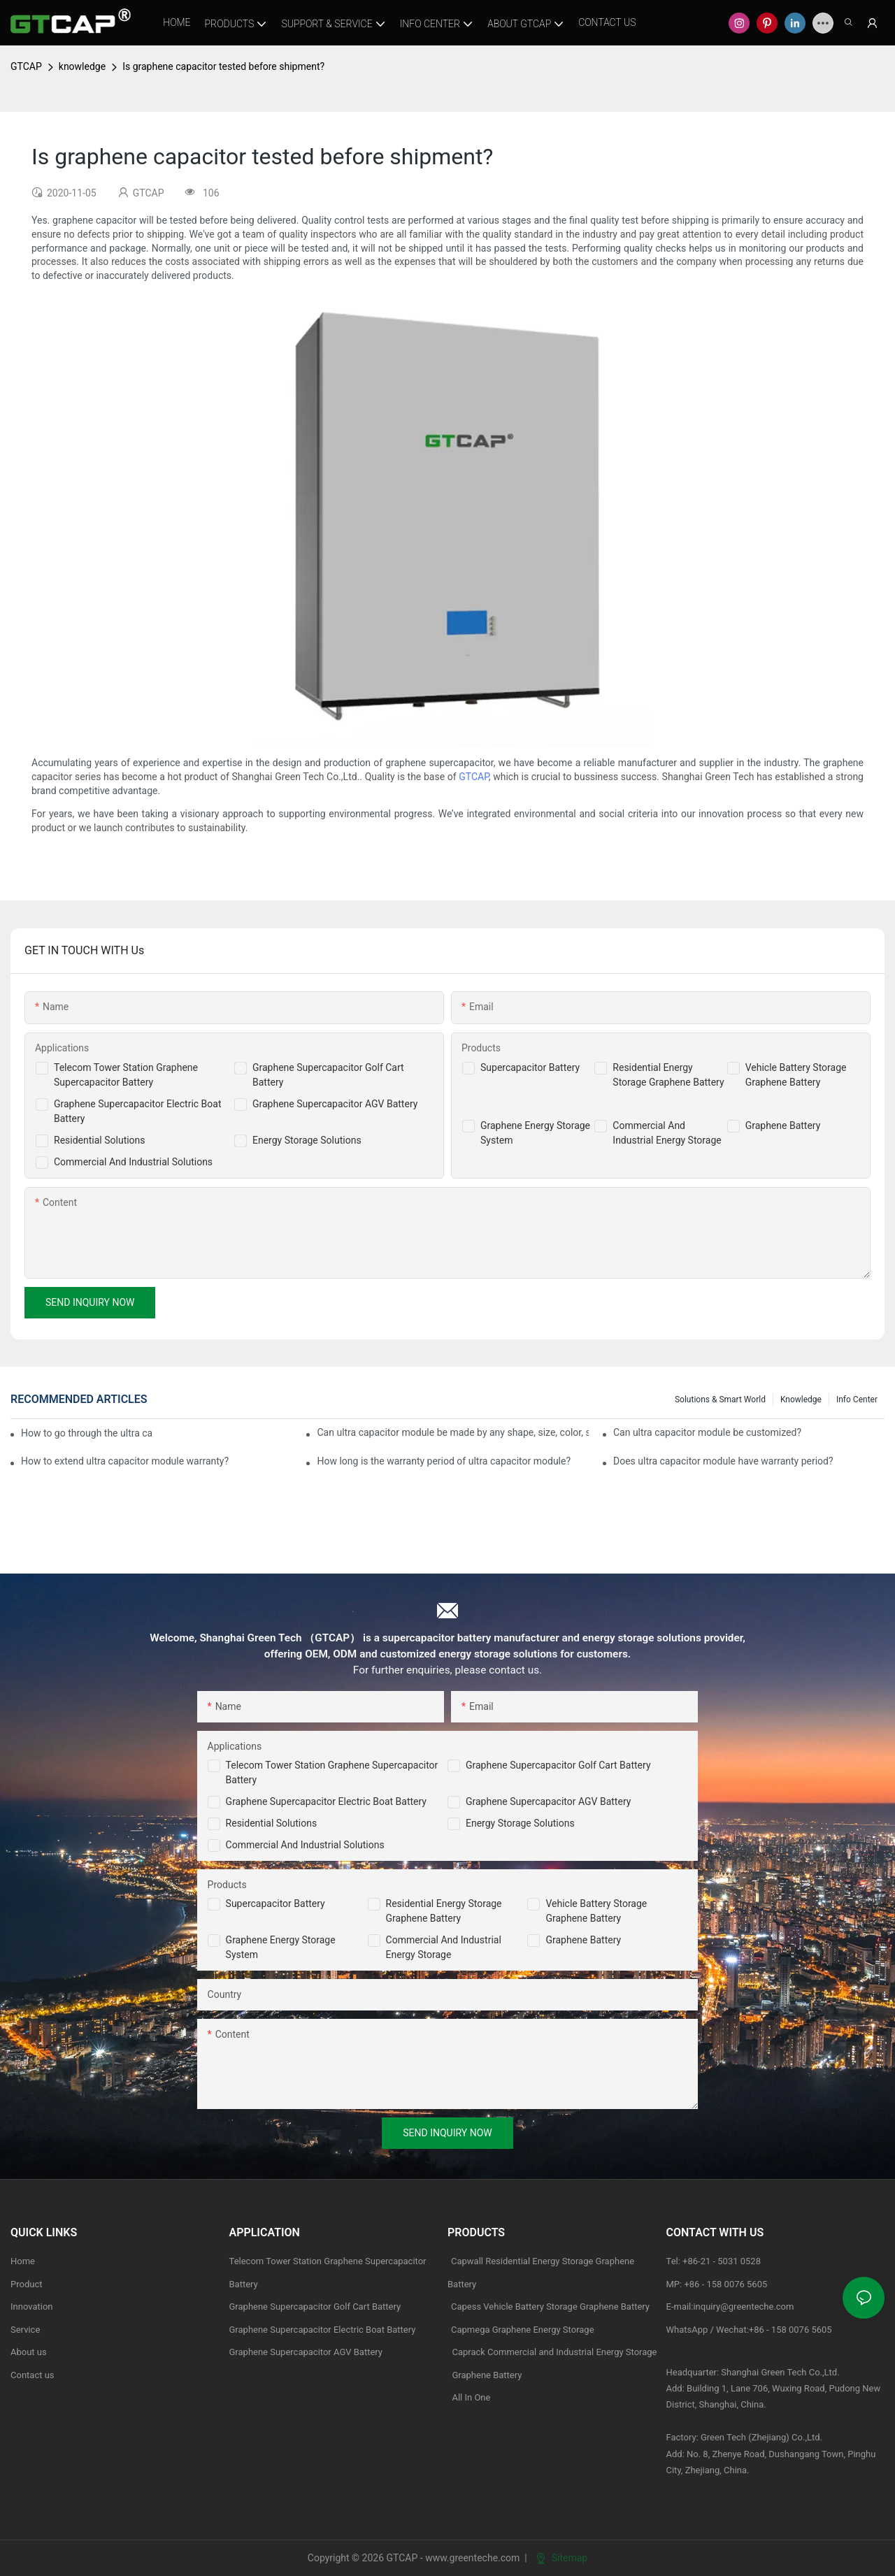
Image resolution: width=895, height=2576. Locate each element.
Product (26, 2284)
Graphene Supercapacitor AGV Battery (334, 1103)
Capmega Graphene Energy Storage (522, 2329)
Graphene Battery (783, 1125)
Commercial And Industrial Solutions (133, 1161)
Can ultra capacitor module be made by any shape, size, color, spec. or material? (452, 1432)
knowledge (82, 66)
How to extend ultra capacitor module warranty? (125, 1461)
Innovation (31, 2306)
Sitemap (561, 2557)
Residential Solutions (99, 1140)
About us (28, 2352)
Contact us (32, 2375)
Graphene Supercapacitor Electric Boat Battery (326, 1801)
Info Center (857, 1399)
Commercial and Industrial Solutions (305, 1844)
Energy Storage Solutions (306, 1140)
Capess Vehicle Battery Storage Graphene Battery (550, 2306)
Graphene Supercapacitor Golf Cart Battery (558, 1765)
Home (22, 2261)
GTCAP (26, 66)
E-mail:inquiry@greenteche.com (731, 2306)
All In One (471, 2397)
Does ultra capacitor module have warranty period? (723, 1461)
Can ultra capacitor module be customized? (707, 1432)
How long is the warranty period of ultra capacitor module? (444, 1461)
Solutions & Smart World (720, 1399)
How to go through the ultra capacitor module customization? (86, 1433)
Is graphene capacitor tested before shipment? (223, 66)
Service (25, 2329)
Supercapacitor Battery (530, 1067)
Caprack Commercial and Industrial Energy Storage (552, 2352)
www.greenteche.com (472, 2557)
